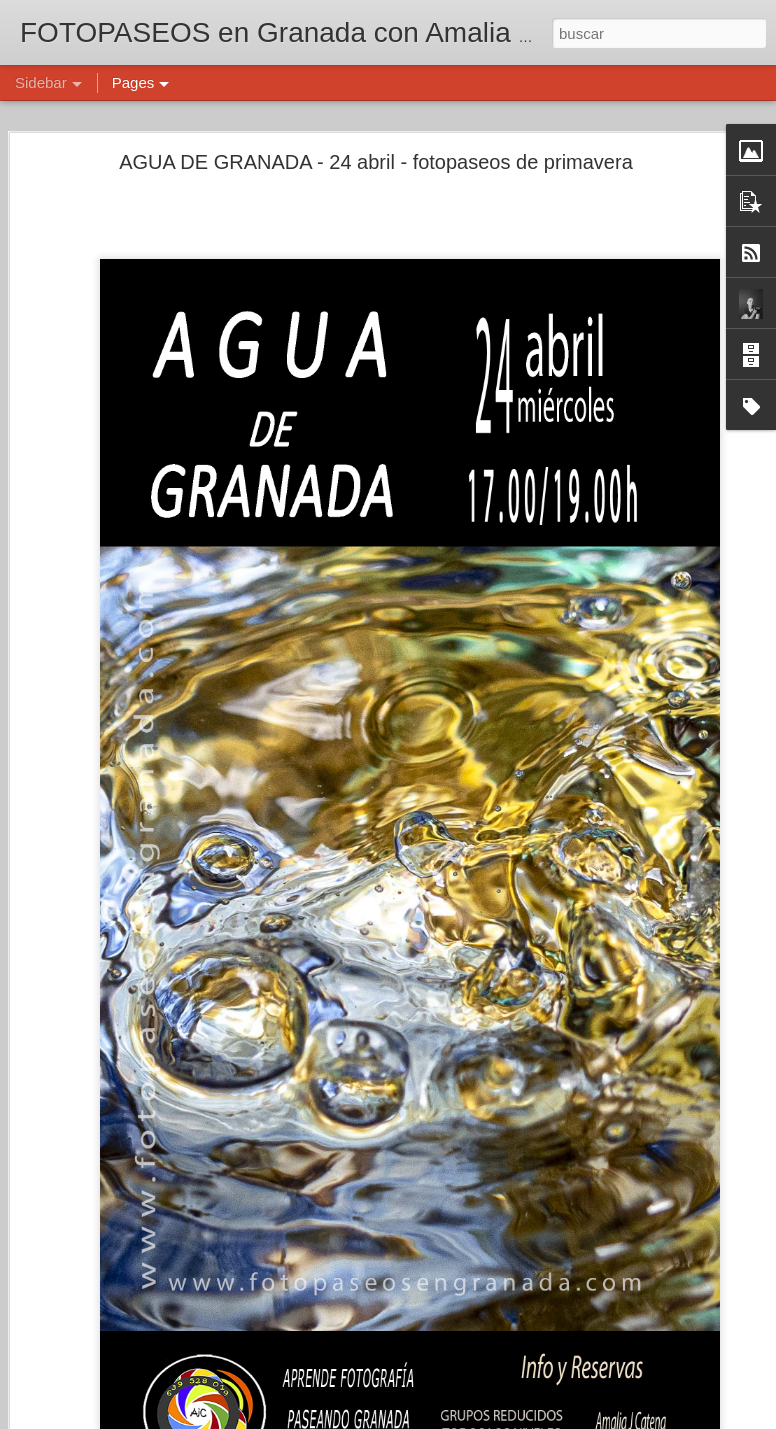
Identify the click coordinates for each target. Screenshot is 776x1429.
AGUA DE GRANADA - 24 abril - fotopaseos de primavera (376, 162)
